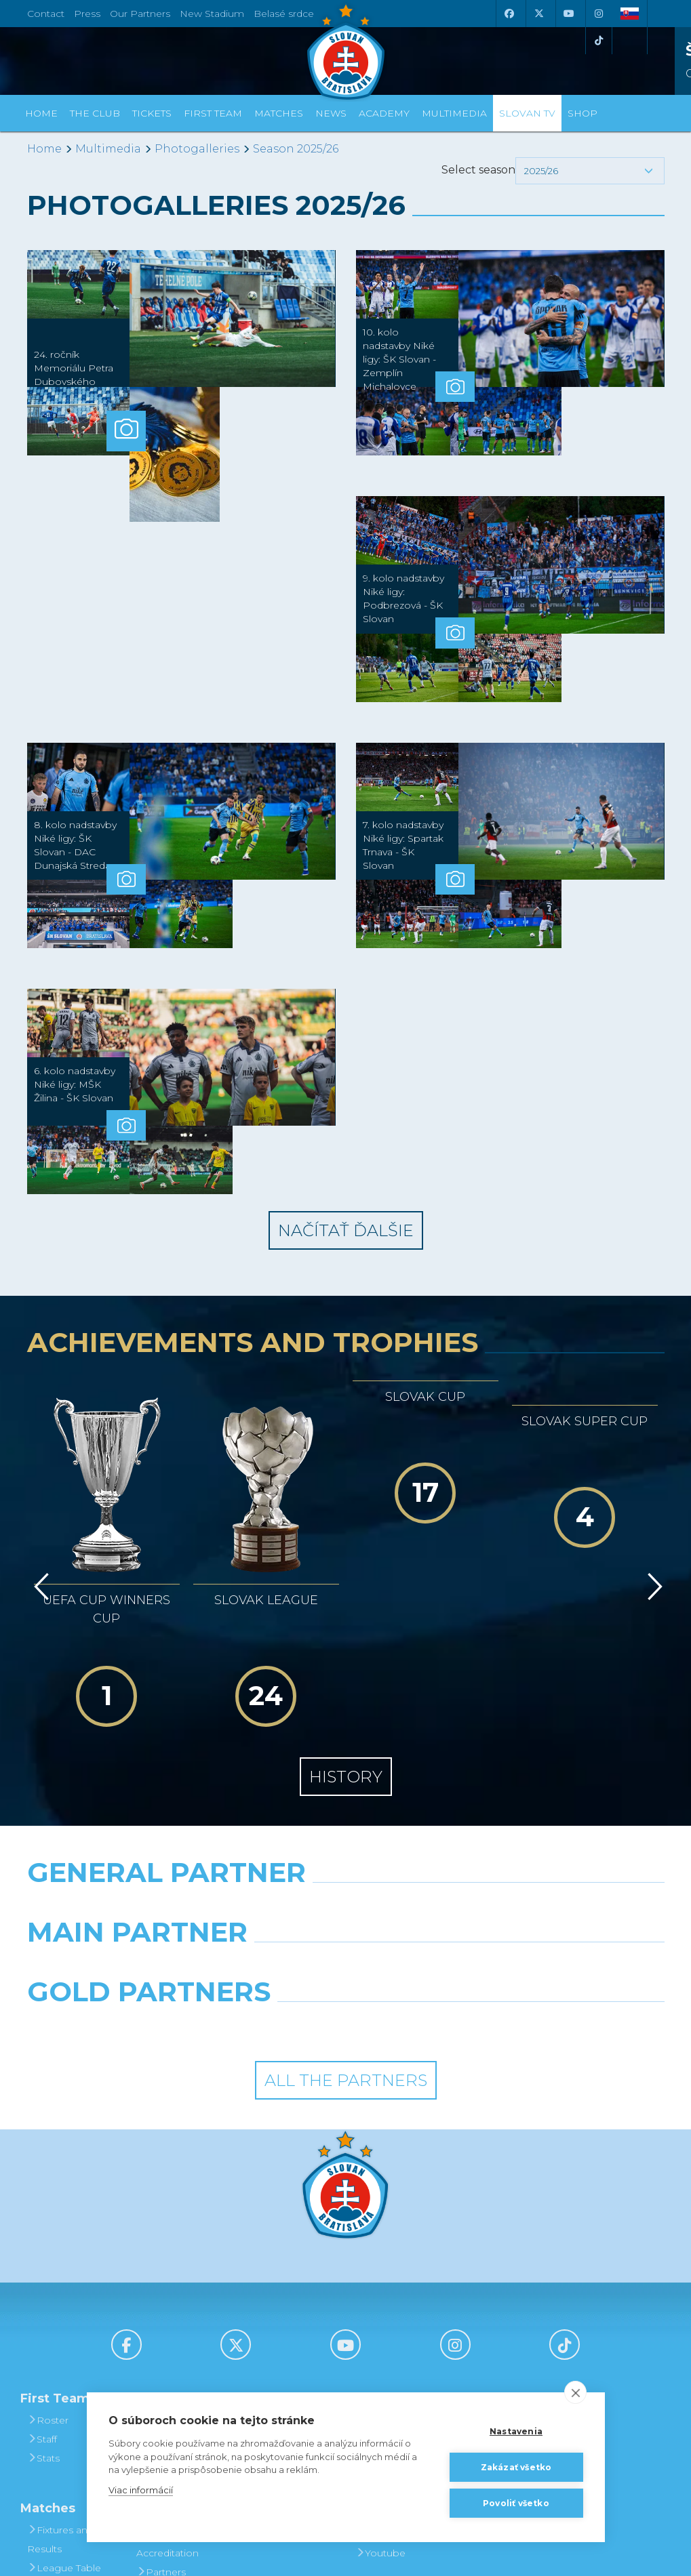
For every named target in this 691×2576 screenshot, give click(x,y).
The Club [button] (95, 113)
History (345, 1622)
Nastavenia (516, 2431)
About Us (163, 2341)
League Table (64, 2413)
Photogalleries (197, 148)
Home (44, 148)
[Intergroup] (263, 1872)
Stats (43, 2303)
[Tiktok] (598, 40)
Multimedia (108, 148)
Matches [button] (278, 113)
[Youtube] (569, 13)
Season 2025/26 (295, 148)
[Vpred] (652, 1500)
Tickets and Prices (277, 2275)
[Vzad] (39, 1500)
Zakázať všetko (516, 2467)
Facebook (384, 2341)
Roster (47, 2266)
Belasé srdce (284, 13)
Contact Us (167, 2360)
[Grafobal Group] (428, 1872)
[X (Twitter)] (539, 13)
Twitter (375, 2379)
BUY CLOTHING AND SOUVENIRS (508, 2275)
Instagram (384, 2360)
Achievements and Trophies (175, 2294)
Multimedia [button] (454, 113)
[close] (575, 2392)
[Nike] (345, 1752)
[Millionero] (454, 1812)
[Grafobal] (235, 1812)
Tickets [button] (152, 113)
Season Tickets (285, 2303)
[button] (590, 170)
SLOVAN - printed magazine (397, 2313)
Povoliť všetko (516, 2503)
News (331, 113)
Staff (42, 2284)
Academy (384, 113)
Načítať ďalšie (346, 1230)
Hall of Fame (171, 2322)
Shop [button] (582, 113)
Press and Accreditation (167, 2389)
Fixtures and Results (60, 2384)
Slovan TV (527, 113)
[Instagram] (598, 13)
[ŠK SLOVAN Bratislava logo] (346, 51)
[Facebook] (509, 13)
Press (87, 13)
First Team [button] (213, 113)
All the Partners (345, 1926)
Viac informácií (140, 2490)
